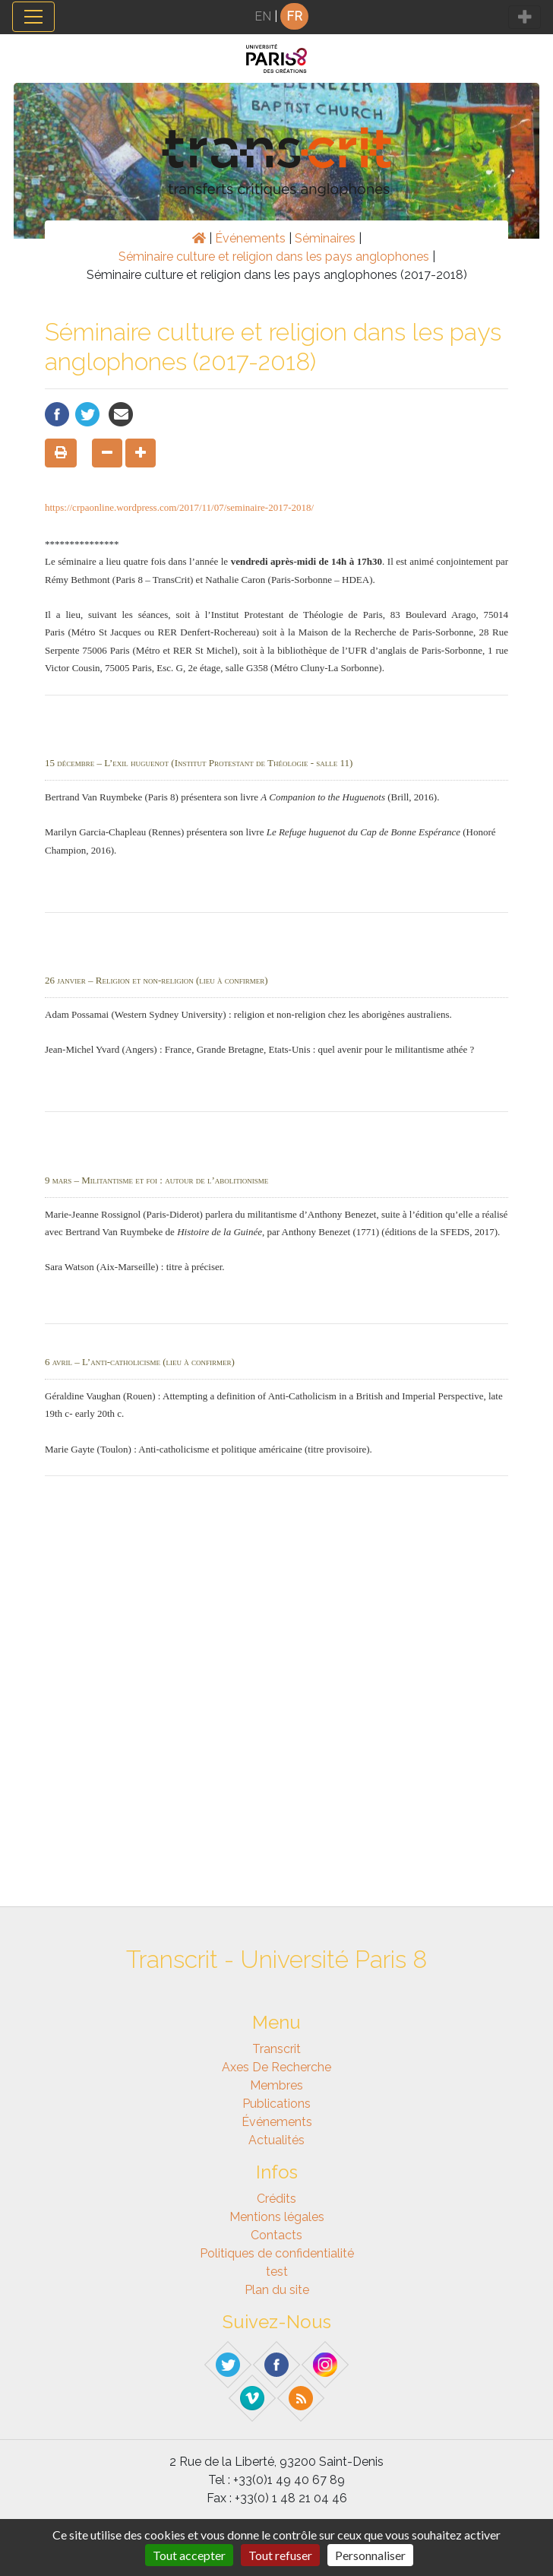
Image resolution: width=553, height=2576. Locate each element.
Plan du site (277, 2290)
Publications (276, 2103)
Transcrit (276, 2049)
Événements (250, 238)
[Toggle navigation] (33, 17)
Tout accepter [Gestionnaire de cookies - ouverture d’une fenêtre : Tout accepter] (189, 2555)
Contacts (276, 2235)
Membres (276, 2085)
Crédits (276, 2198)
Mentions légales (276, 2217)
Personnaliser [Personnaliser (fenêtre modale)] (370, 2555)
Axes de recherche (276, 2067)
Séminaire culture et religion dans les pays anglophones (273, 256)
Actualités (276, 2140)
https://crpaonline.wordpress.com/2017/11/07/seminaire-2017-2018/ (179, 507)
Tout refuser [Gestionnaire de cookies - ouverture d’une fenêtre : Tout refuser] (280, 2555)
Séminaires (325, 238)
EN (262, 16)
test (277, 2271)
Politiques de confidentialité (277, 2253)
